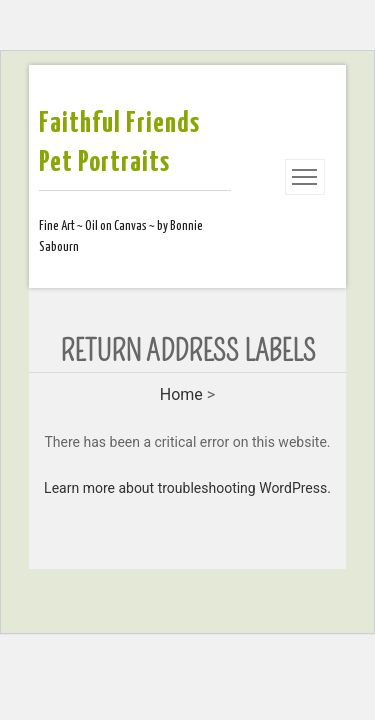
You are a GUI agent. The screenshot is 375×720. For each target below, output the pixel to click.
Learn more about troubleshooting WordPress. (187, 488)
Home (181, 394)
